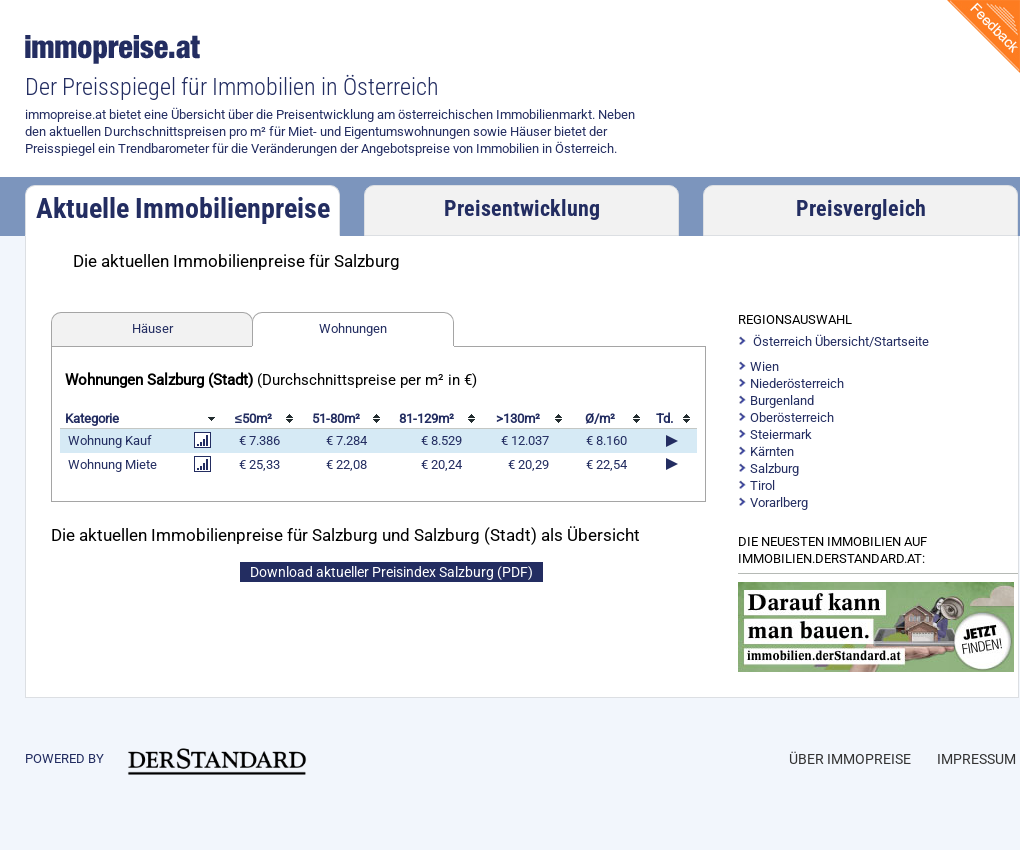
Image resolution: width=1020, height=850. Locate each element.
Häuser (152, 328)
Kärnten (772, 451)
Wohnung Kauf (110, 440)
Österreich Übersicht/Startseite (841, 341)
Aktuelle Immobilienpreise (183, 208)
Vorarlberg (779, 502)
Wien (764, 366)
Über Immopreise (850, 759)
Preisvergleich (861, 208)
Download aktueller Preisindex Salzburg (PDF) (391, 572)
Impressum (976, 759)
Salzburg (774, 468)
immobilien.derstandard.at (217, 761)
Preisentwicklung (522, 208)
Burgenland (782, 400)
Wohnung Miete (112, 464)
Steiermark (781, 434)
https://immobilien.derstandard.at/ (879, 627)
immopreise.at (115, 49)
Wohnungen (353, 328)
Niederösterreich (797, 383)
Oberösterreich (792, 417)
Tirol (762, 485)
